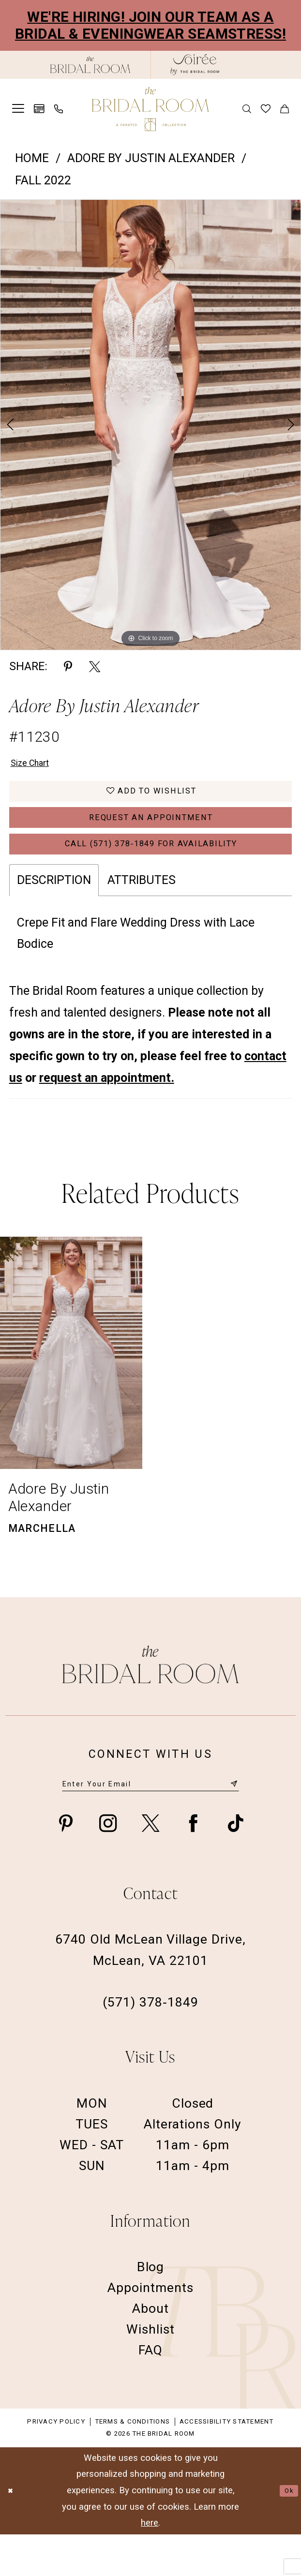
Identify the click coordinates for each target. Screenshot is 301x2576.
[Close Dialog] (14, 2532)
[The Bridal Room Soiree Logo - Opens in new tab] (194, 64)
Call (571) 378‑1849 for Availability (151, 876)
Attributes (141, 916)
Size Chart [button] (38, 766)
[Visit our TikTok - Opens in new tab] (235, 1864)
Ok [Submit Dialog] (285, 2532)
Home (32, 158)
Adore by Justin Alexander (151, 158)
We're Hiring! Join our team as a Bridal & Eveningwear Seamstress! (150, 25)
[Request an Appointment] (39, 109)
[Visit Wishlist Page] (265, 109)
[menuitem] (18, 109)
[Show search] (247, 109)
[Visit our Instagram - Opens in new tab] (108, 1864)
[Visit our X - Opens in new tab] (150, 1864)
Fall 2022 (43, 180)
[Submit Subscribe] (232, 1823)
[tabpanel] (150, 425)
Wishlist (150, 2370)
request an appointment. (106, 1114)
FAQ (150, 2391)
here (149, 2564)
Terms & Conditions (132, 2463)
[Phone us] (58, 109)
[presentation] (71, 1389)
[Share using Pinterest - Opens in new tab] (68, 666)
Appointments (150, 2328)
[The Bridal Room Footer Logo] (150, 1700)
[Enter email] (151, 1822)
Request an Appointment (151, 838)
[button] (18, 109)
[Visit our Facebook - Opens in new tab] (193, 1864)
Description (54, 916)
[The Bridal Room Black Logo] (90, 64)
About (150, 2349)
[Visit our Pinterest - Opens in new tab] (66, 1864)
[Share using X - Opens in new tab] (95, 666)
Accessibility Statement (227, 2463)
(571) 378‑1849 (150, 2043)
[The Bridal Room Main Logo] (150, 109)
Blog (151, 2308)
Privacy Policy (56, 2463)
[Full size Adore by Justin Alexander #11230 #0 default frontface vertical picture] (150, 425)
